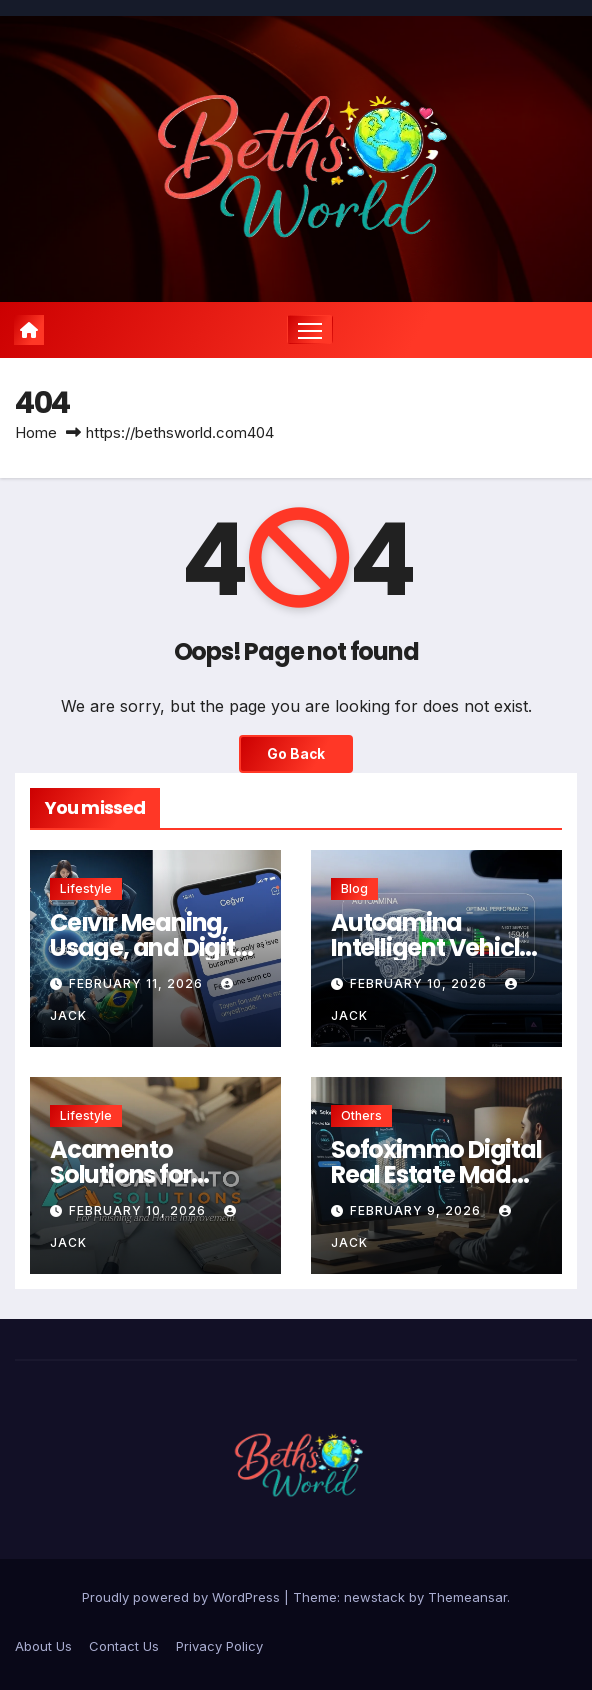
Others (361, 1115)
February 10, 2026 (420, 983)
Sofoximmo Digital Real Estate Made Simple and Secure (436, 1174)
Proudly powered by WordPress (183, 1597)
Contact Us (124, 1646)
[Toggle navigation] (310, 329)
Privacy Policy (219, 1646)
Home (36, 432)
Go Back (296, 754)
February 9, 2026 (417, 1210)
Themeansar (467, 1597)
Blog (354, 888)
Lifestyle (86, 888)
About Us (43, 1646)
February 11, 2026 (138, 983)
